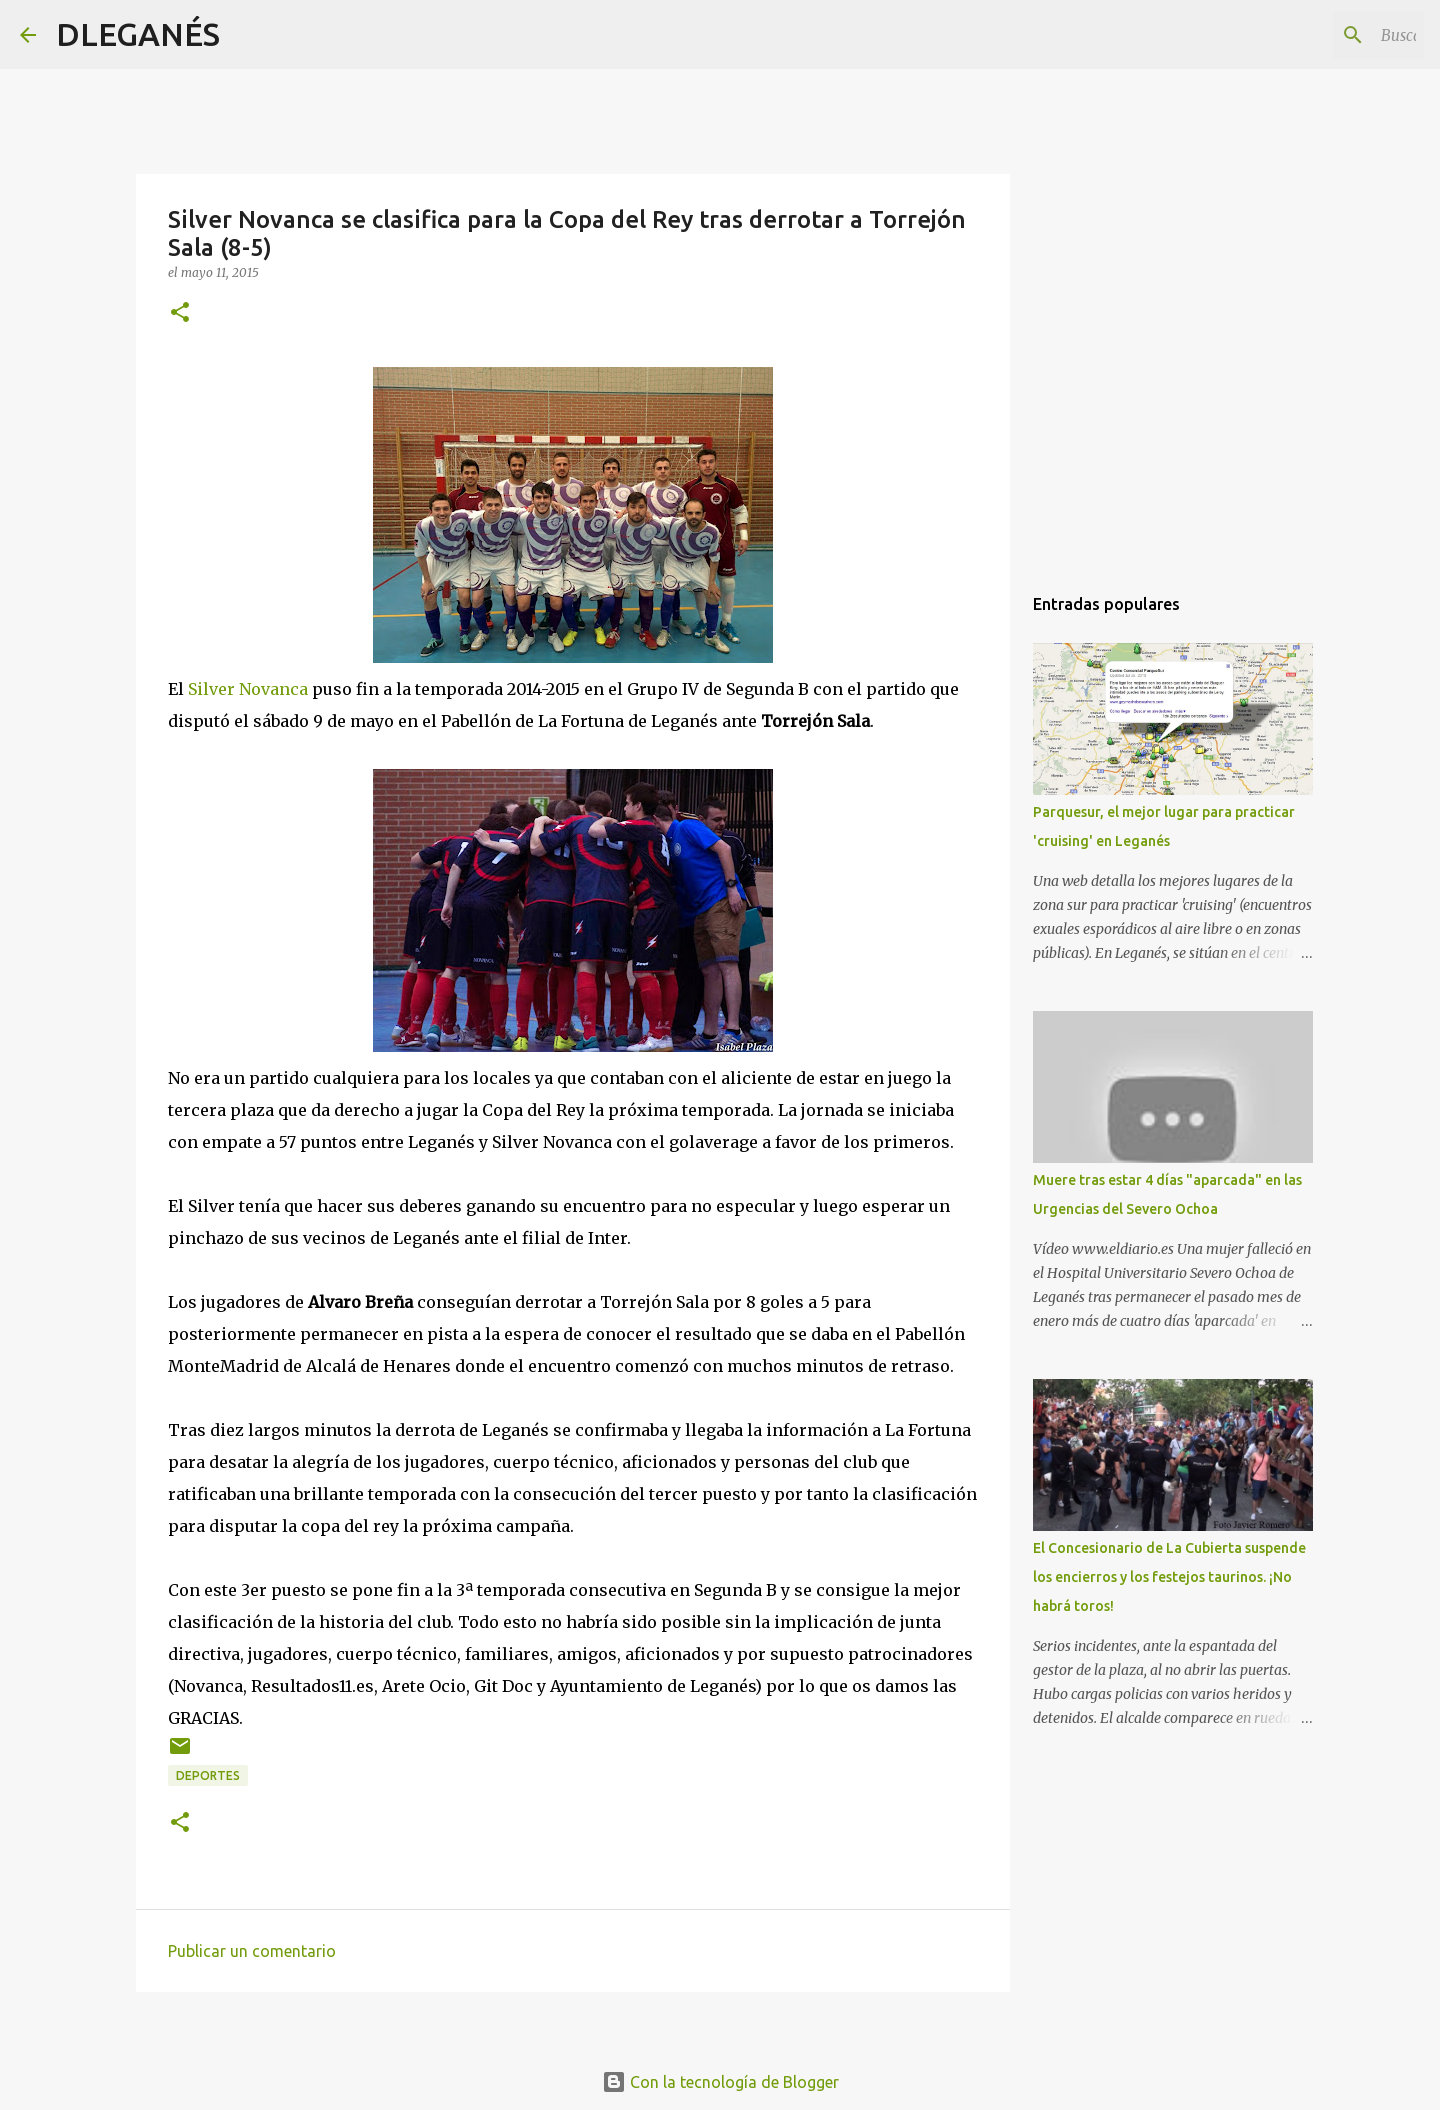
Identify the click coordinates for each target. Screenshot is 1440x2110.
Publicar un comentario (252, 1951)
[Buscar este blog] (1319, 35)
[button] (180, 313)
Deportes (208, 1775)
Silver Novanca (248, 689)
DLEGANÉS (138, 34)
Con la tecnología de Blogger (720, 2082)
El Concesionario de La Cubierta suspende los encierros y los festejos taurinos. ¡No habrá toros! (1169, 1577)
